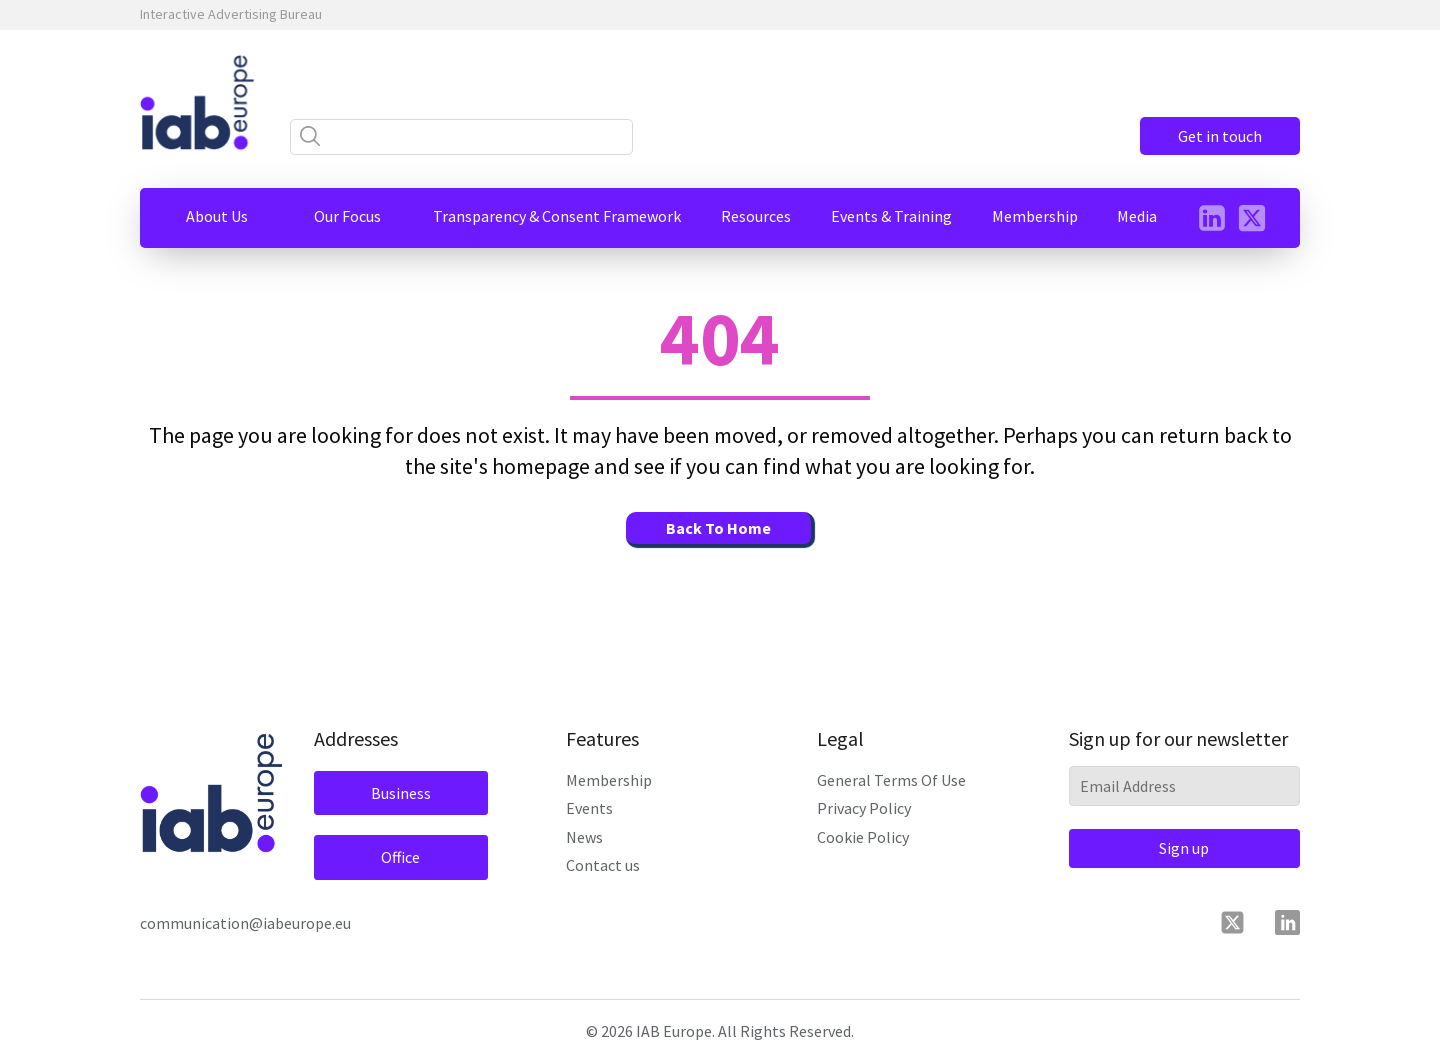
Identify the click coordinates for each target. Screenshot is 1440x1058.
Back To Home (718, 528)
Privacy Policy (864, 808)
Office (400, 857)
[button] (217, 216)
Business (401, 793)
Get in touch (1220, 136)
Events (589, 808)
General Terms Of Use (891, 780)
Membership (609, 780)
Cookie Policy (863, 837)
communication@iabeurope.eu (245, 923)
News (584, 837)
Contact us (603, 865)
